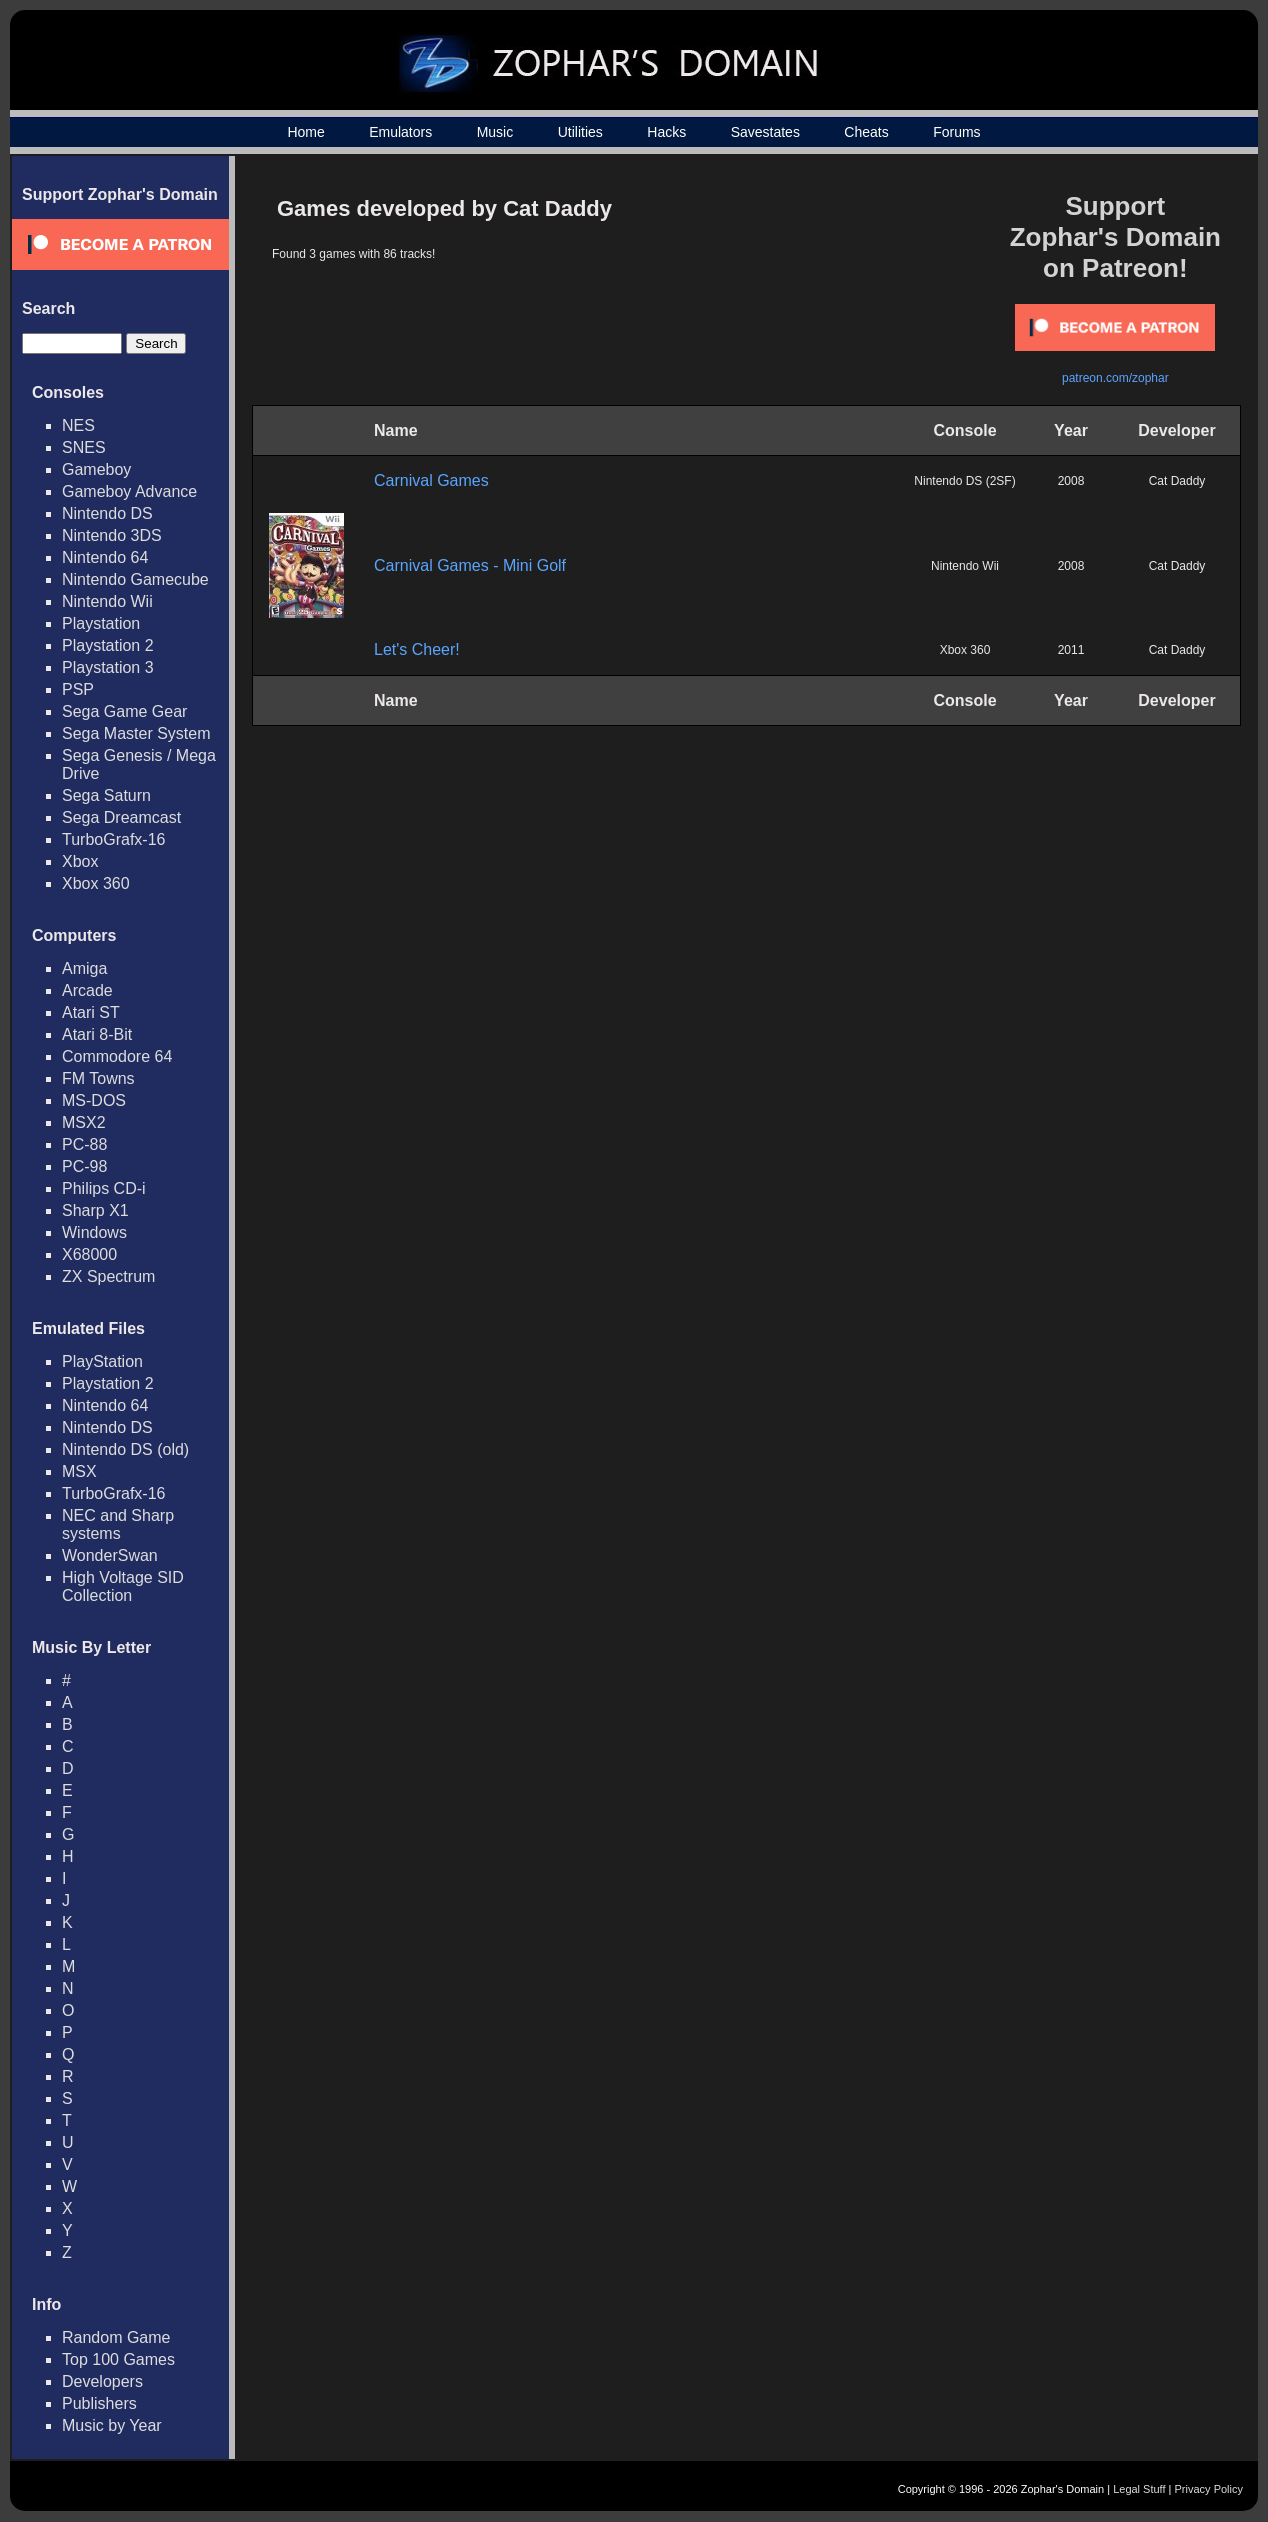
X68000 (89, 1254)
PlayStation (102, 1361)
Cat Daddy (1177, 481)
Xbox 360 (96, 883)
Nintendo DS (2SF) (964, 481)
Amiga (84, 968)
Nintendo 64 (105, 557)
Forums (956, 132)
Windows (94, 1232)
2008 (1071, 481)
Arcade (87, 990)
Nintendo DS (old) (125, 1449)
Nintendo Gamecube (135, 579)
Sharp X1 (95, 1210)
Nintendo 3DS (112, 535)
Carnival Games (431, 480)
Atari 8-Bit (97, 1034)
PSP (78, 689)
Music (495, 132)
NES (78, 425)
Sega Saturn (106, 795)
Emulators (400, 132)
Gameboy (96, 469)
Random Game (116, 2337)
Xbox (80, 861)
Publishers (99, 2403)
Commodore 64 (117, 1056)
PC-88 (84, 1144)
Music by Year (112, 2425)
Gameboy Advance (129, 491)
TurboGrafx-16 (113, 839)
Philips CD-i (104, 1188)
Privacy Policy (1209, 2489)
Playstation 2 (108, 645)
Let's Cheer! (417, 649)
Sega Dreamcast (121, 817)
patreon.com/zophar (1115, 378)
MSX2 (84, 1122)
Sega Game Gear (124, 711)
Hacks (666, 132)
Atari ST (91, 1012)
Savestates (765, 132)
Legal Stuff (1139, 2489)
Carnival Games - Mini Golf (470, 565)
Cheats (866, 132)
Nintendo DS (107, 513)
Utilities (580, 132)
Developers (102, 2381)
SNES (84, 447)
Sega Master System (136, 733)
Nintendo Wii (107, 601)
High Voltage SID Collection (123, 1586)
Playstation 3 (108, 667)
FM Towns (98, 1078)
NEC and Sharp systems (118, 1524)
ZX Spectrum (108, 1276)
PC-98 (84, 1166)
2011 (1071, 650)
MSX (79, 1471)
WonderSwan (110, 1555)
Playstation (101, 623)
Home (305, 132)
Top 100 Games (118, 2359)
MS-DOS (94, 1100)
